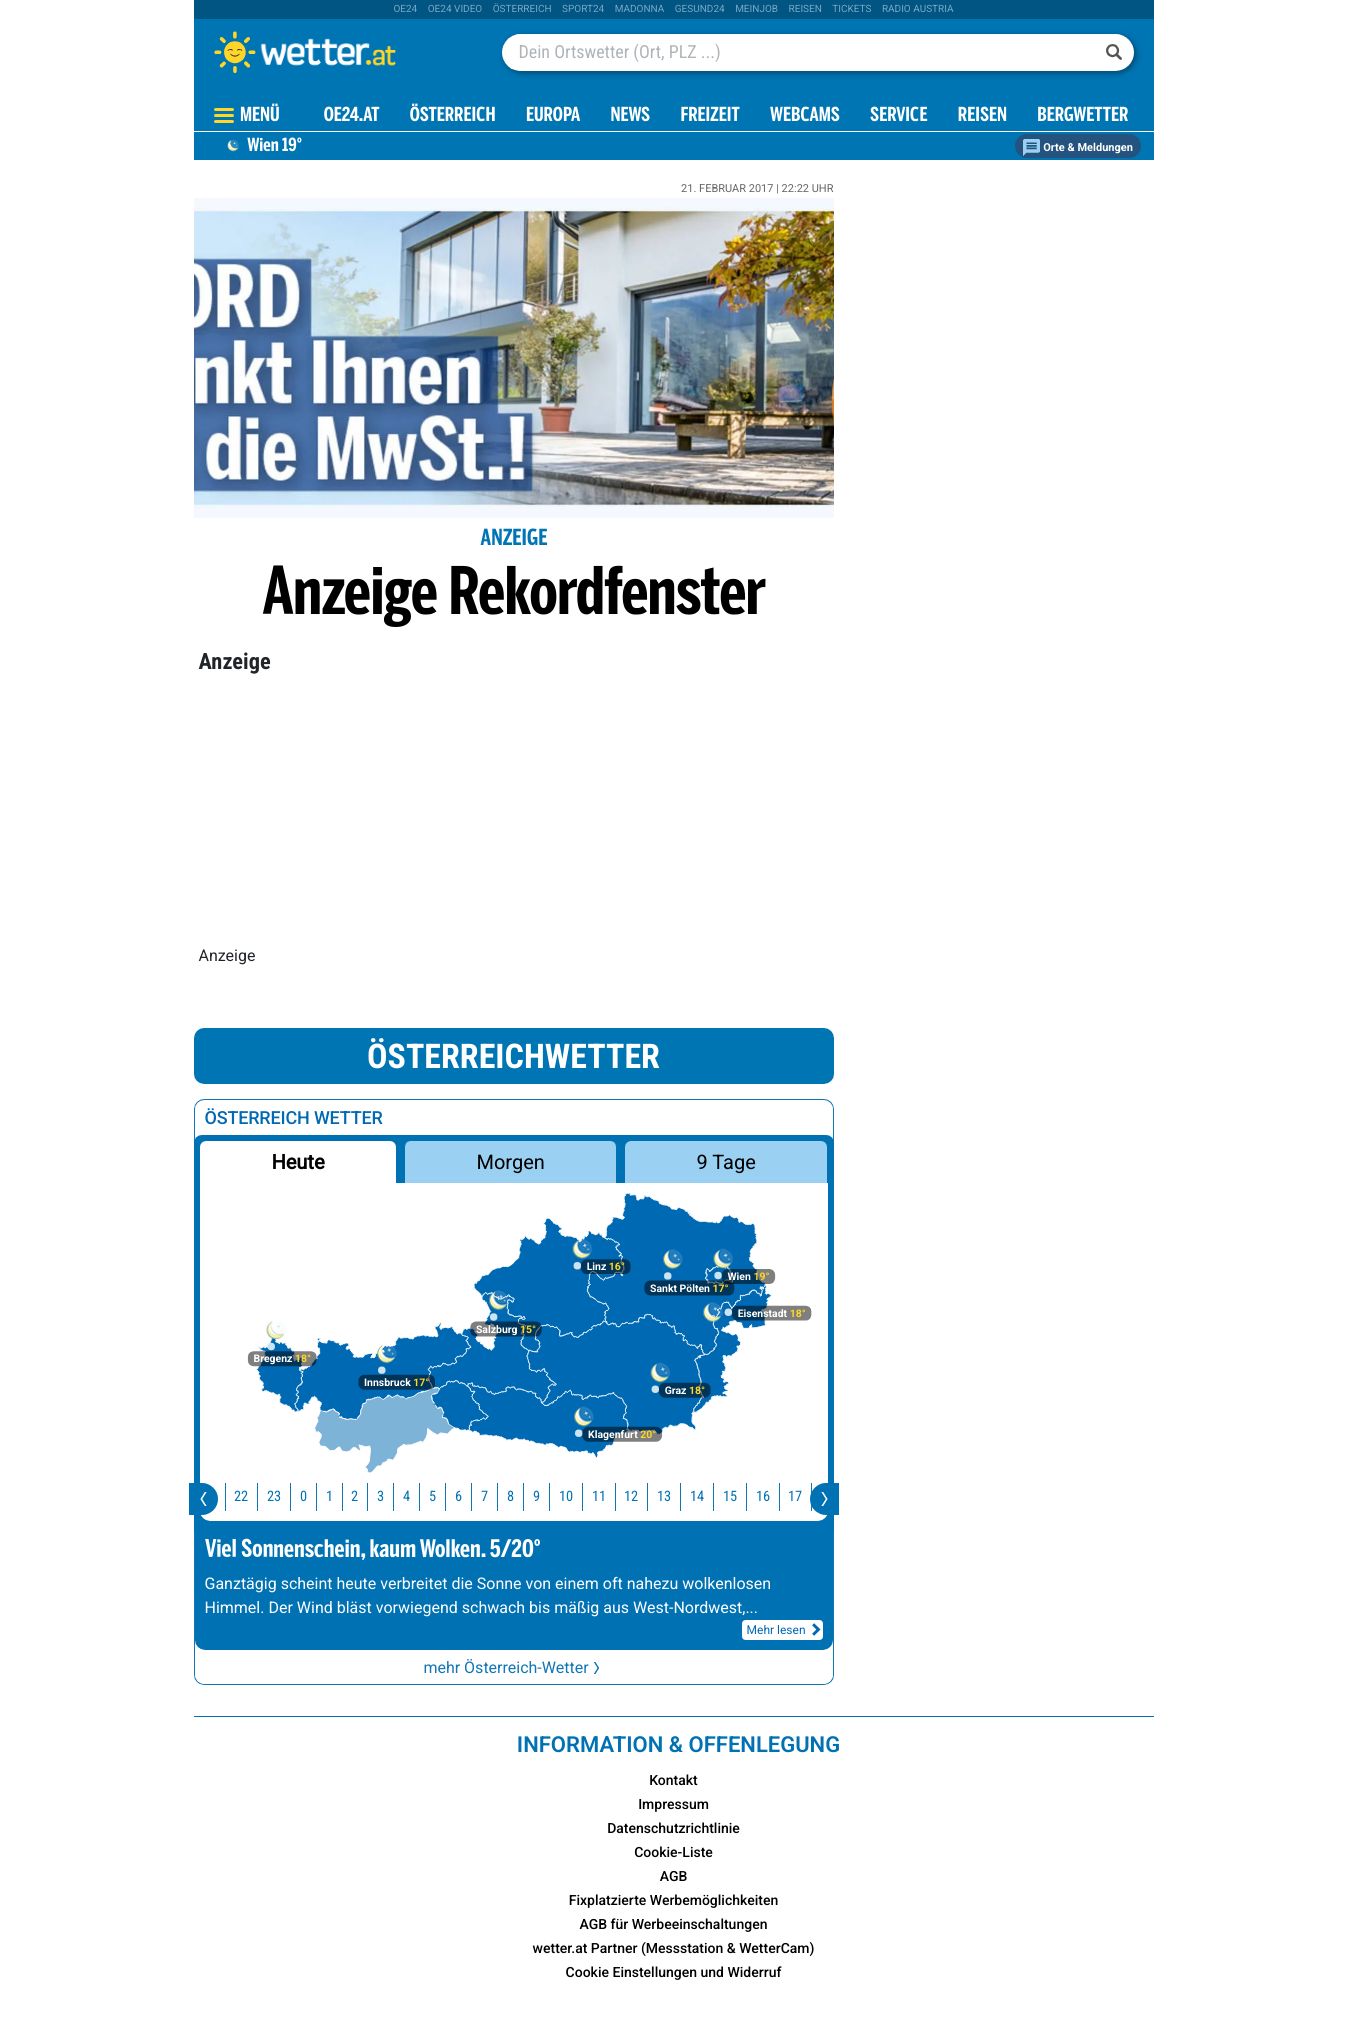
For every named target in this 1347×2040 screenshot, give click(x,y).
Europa (553, 116)
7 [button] (495, 1496)
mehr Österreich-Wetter (513, 1667)
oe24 (405, 9)
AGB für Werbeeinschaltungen (674, 1925)
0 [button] (314, 1496)
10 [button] (577, 1496)
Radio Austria (918, 9)
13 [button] (675, 1496)
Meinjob (756, 9)
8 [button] (521, 1496)
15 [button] (741, 1496)
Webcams (805, 116)
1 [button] (340, 1496)
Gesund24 (700, 9)
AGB (674, 1877)
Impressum (673, 1805)
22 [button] (252, 1496)
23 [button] (285, 1496)
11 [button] (610, 1496)
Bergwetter (1082, 116)
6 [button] (469, 1496)
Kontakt (673, 1781)
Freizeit (709, 116)
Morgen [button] (510, 1162)
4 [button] (417, 1496)
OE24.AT (352, 116)
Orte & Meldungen (1078, 147)
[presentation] (203, 1499)
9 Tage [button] (726, 1162)
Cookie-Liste (673, 1853)
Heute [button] (297, 1162)
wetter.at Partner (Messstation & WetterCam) (674, 1949)
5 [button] (443, 1496)
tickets (851, 9)
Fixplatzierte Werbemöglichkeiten (673, 1901)
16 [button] (774, 1496)
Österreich (522, 9)
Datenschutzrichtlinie (673, 1829)
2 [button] (365, 1496)
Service (898, 116)
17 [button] (806, 1496)
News (630, 116)
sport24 (583, 9)
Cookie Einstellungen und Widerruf (674, 1973)
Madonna (640, 9)
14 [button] (708, 1496)
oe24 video (455, 9)
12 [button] (642, 1496)
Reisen (805, 9)
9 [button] (547, 1496)
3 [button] (391, 1496)
